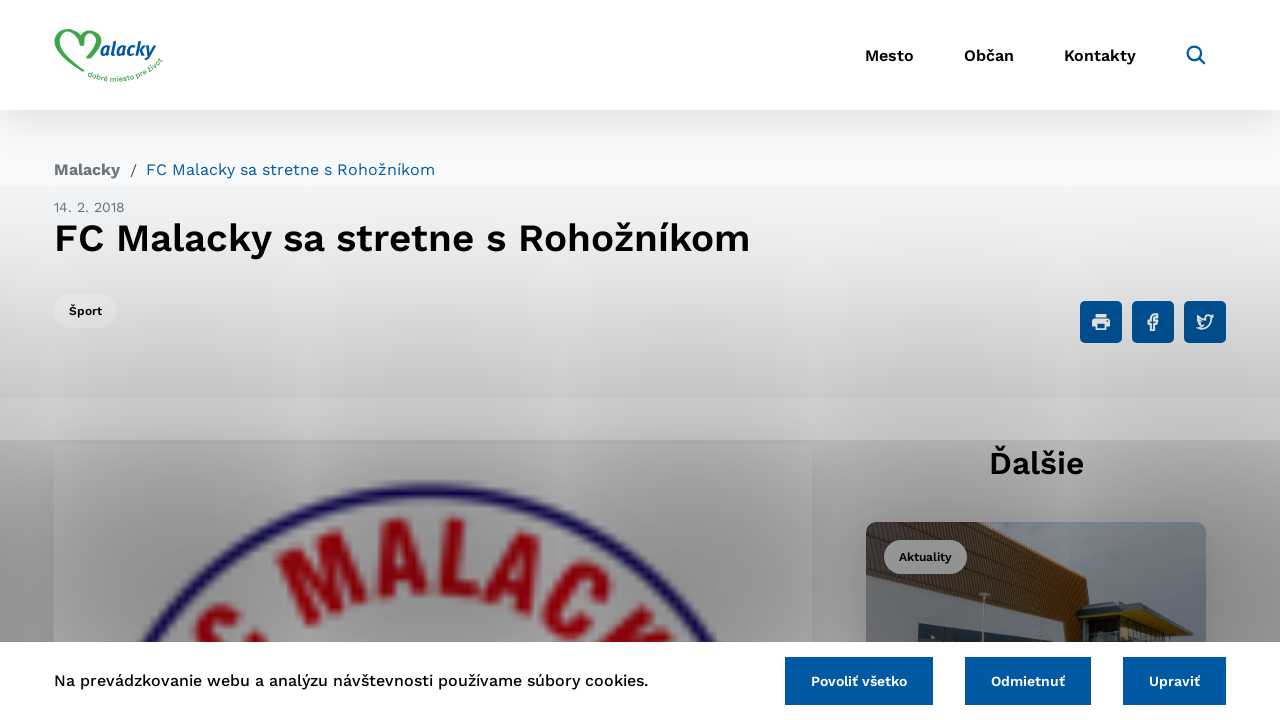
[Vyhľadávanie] (1196, 55)
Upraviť (1174, 681)
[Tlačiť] (1101, 322)
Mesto (889, 55)
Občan (989, 55)
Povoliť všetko (859, 681)
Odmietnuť (1028, 681)
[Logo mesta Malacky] (108, 55)
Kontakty (1100, 55)
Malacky (87, 169)
